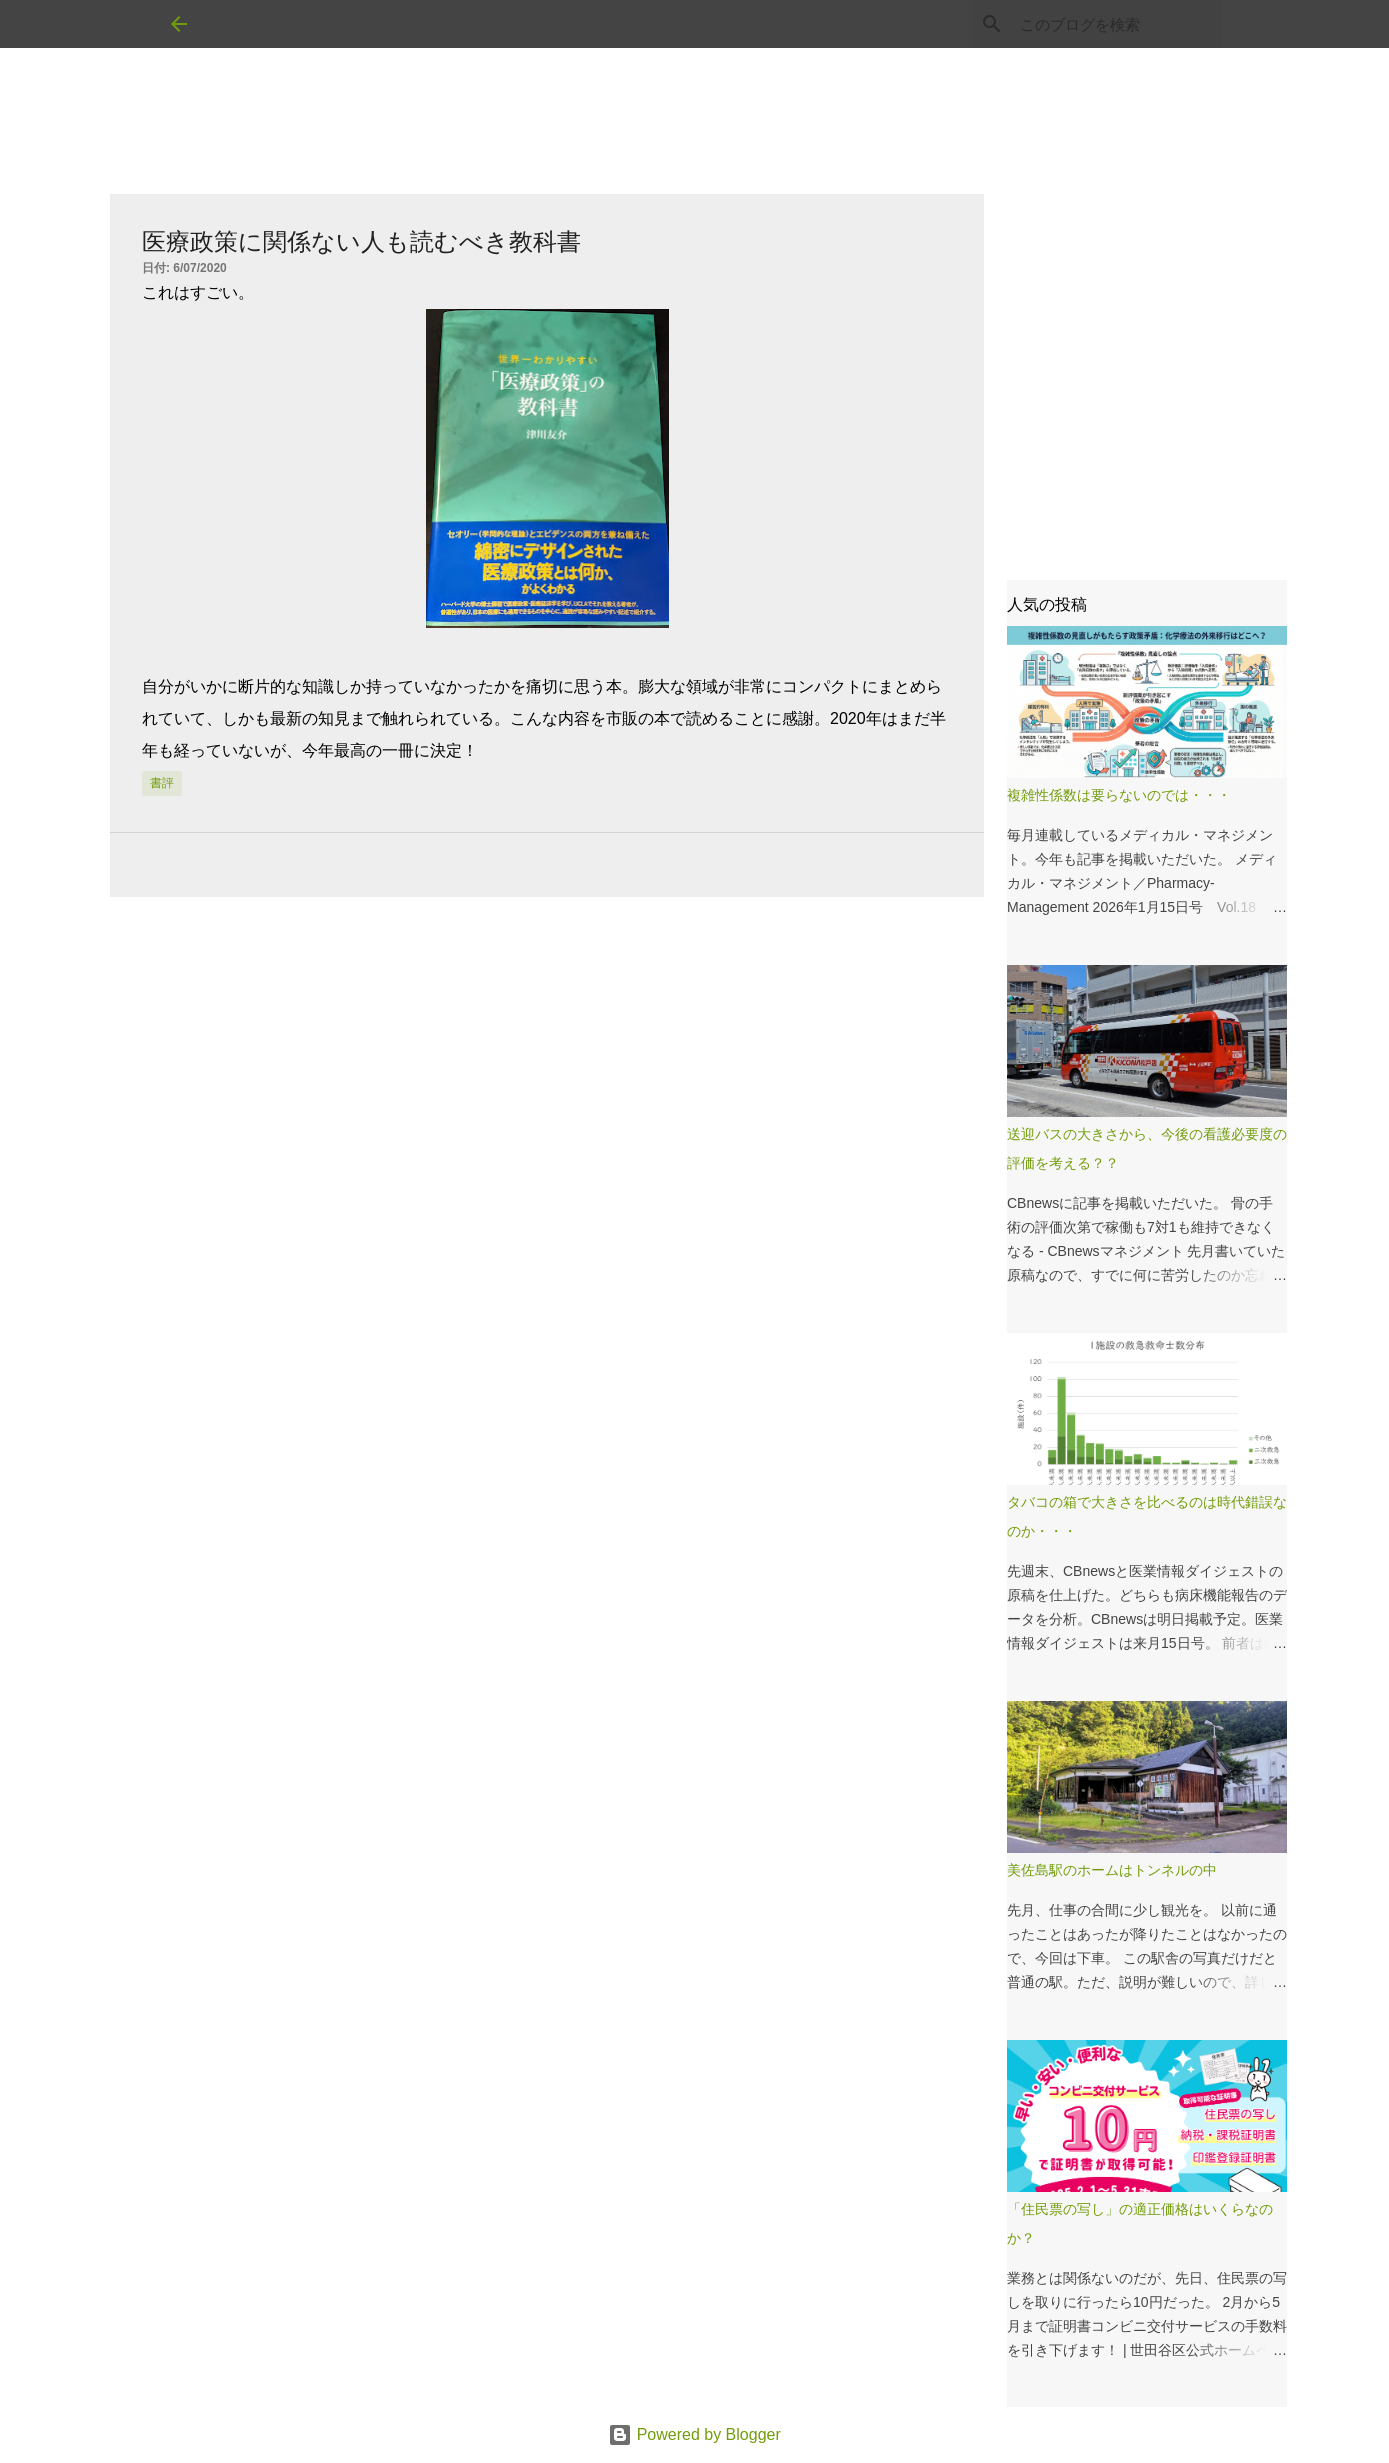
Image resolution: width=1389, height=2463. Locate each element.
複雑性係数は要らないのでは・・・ (1119, 795)
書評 (162, 783)
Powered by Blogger (694, 2434)
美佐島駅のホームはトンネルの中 (1112, 1870)
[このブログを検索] (1117, 24)
